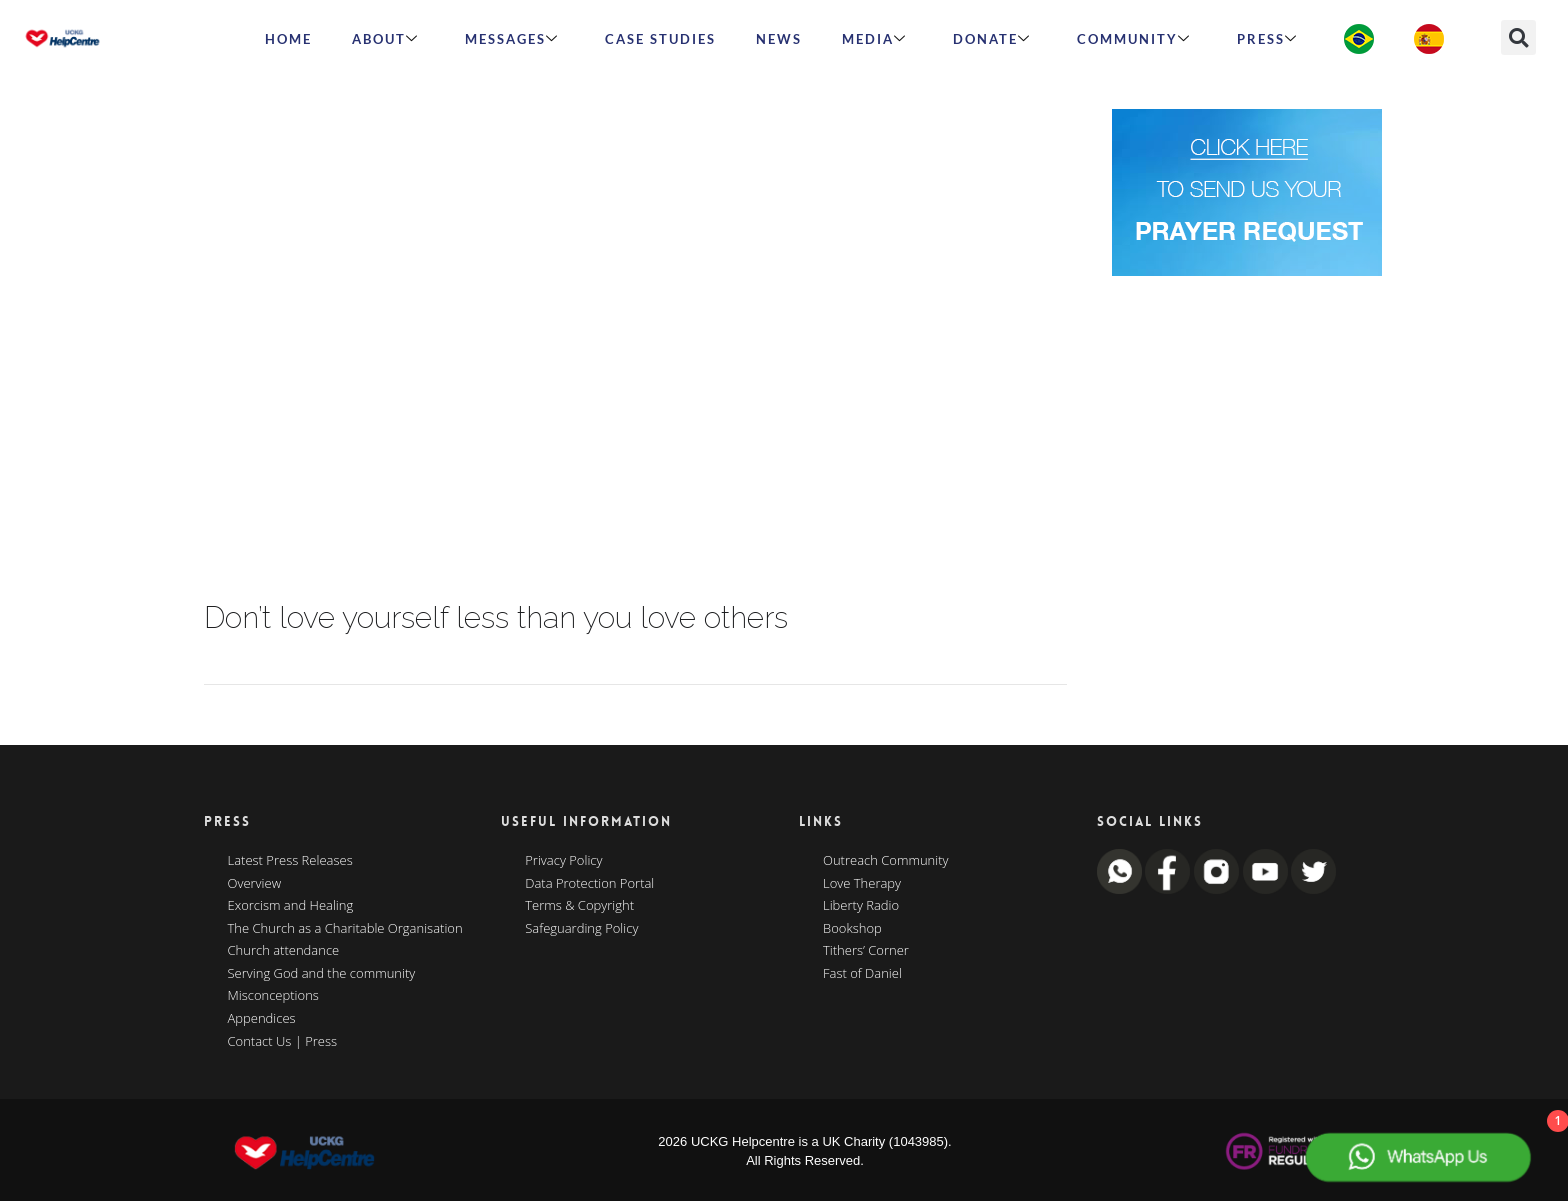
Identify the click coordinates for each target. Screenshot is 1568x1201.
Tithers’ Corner (866, 951)
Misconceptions (273, 996)
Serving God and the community (322, 974)
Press (1267, 39)
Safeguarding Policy (581, 929)
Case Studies (660, 39)
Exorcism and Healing (291, 906)
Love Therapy (862, 884)
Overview (255, 884)
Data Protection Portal (589, 884)
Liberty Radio (861, 906)
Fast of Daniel (862, 974)
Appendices (262, 1019)
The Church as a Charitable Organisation (345, 929)
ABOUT (385, 39)
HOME (288, 39)
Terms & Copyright (579, 906)
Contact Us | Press (283, 1042)
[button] (1518, 37)
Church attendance (284, 951)
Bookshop (852, 929)
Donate (992, 39)
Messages (512, 39)
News (779, 39)
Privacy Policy (563, 861)
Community (1134, 39)
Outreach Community (886, 861)
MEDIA (874, 39)
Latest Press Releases (290, 861)
